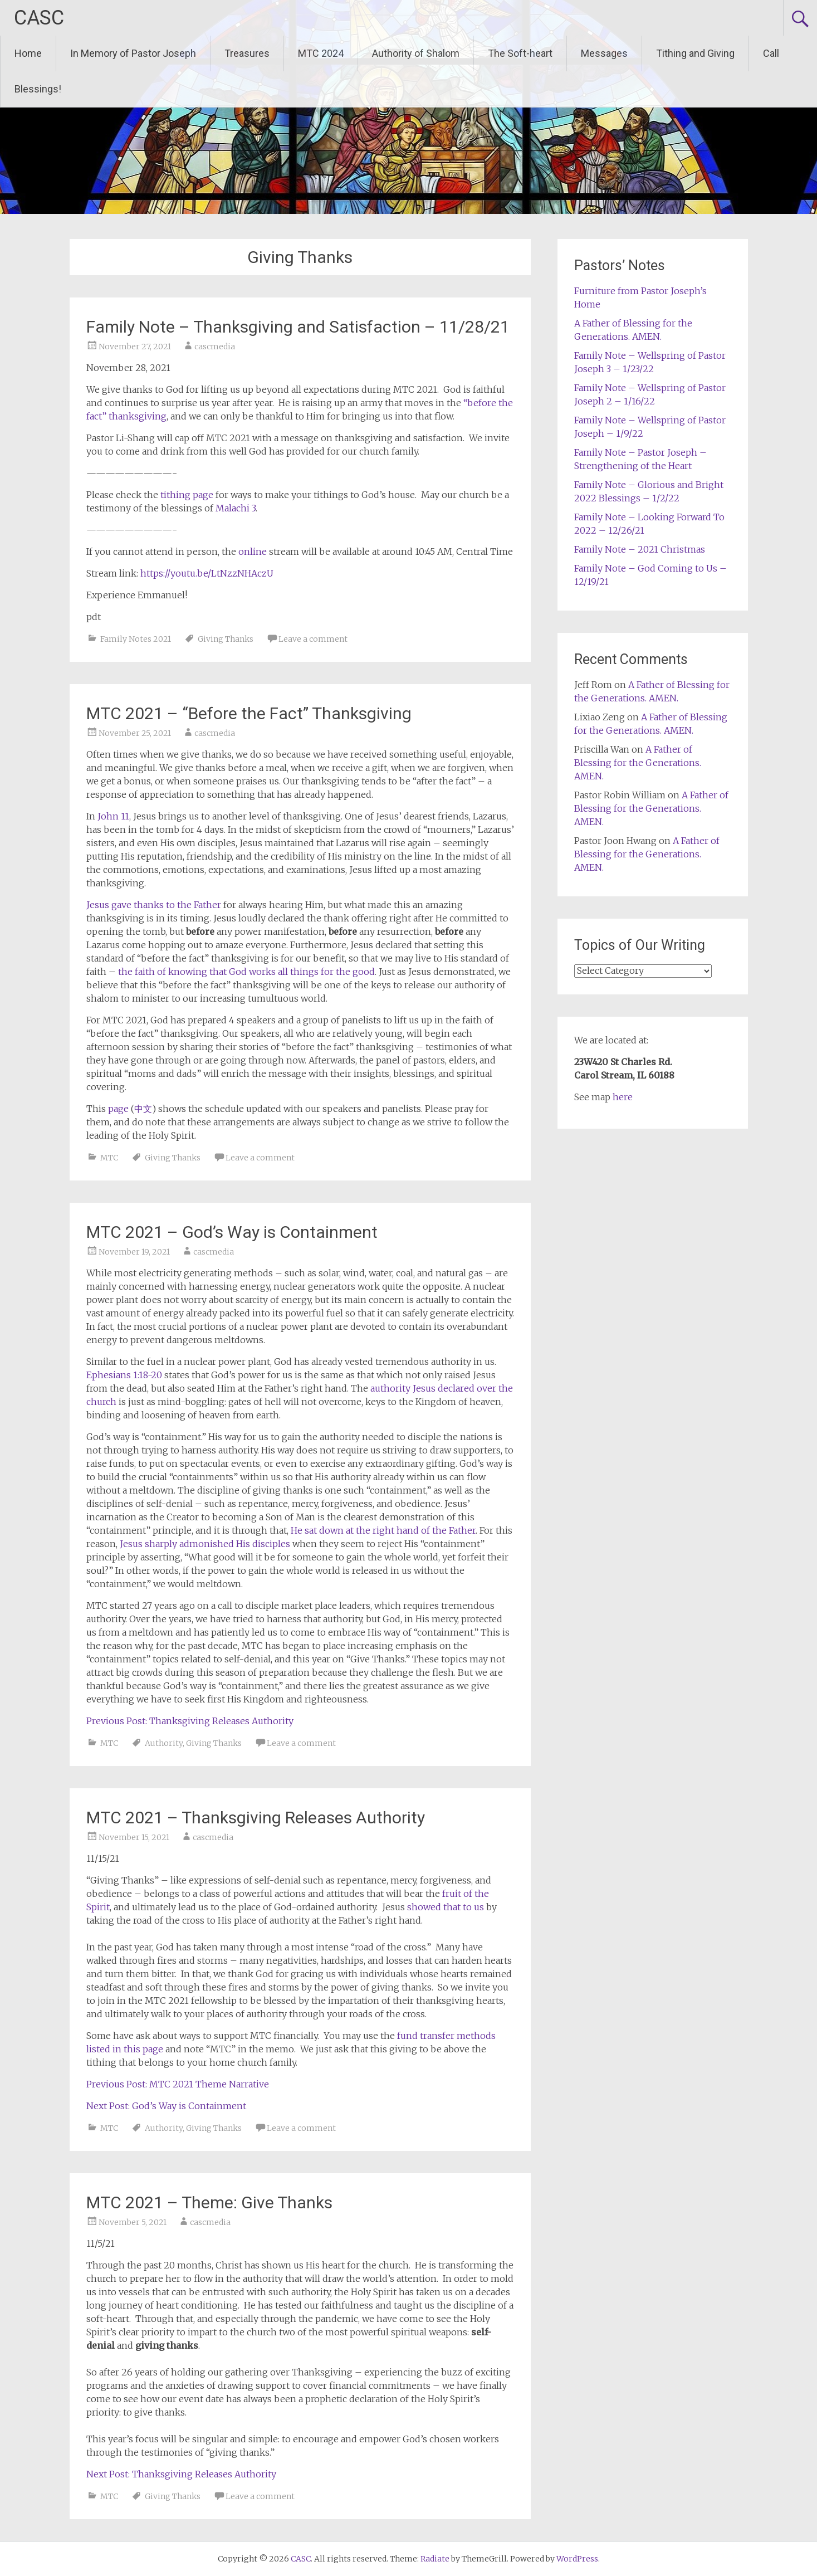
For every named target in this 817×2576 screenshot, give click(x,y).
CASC (39, 18)
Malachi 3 (236, 508)
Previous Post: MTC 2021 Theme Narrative (177, 2084)
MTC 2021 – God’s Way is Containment (232, 1232)
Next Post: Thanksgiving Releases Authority (181, 2474)
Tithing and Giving (695, 53)
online (252, 551)
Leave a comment (313, 639)
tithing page (186, 494)
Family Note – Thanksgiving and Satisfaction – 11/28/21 (298, 326)
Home (28, 53)
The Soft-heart (520, 53)
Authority (164, 1743)
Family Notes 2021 (135, 639)
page (118, 1108)
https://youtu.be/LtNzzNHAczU (206, 573)
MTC (109, 1158)
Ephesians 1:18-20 (124, 1374)
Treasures (247, 53)
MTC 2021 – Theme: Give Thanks (209, 2202)
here (623, 1096)
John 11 (113, 816)
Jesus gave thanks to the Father (153, 904)
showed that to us (445, 1907)
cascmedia (214, 346)
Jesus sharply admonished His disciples (205, 1543)
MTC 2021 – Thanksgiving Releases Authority (255, 1817)
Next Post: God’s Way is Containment (166, 2105)
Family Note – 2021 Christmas (639, 549)
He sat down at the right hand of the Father (383, 1530)
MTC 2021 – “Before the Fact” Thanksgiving (249, 713)
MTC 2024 (321, 53)
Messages (604, 53)
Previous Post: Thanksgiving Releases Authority (189, 1720)
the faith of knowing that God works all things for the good (246, 971)
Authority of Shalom (415, 53)
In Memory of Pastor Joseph (133, 53)
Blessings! (37, 89)
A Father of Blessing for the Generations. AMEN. (637, 763)
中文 (143, 1108)
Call (771, 53)
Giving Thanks (225, 639)
